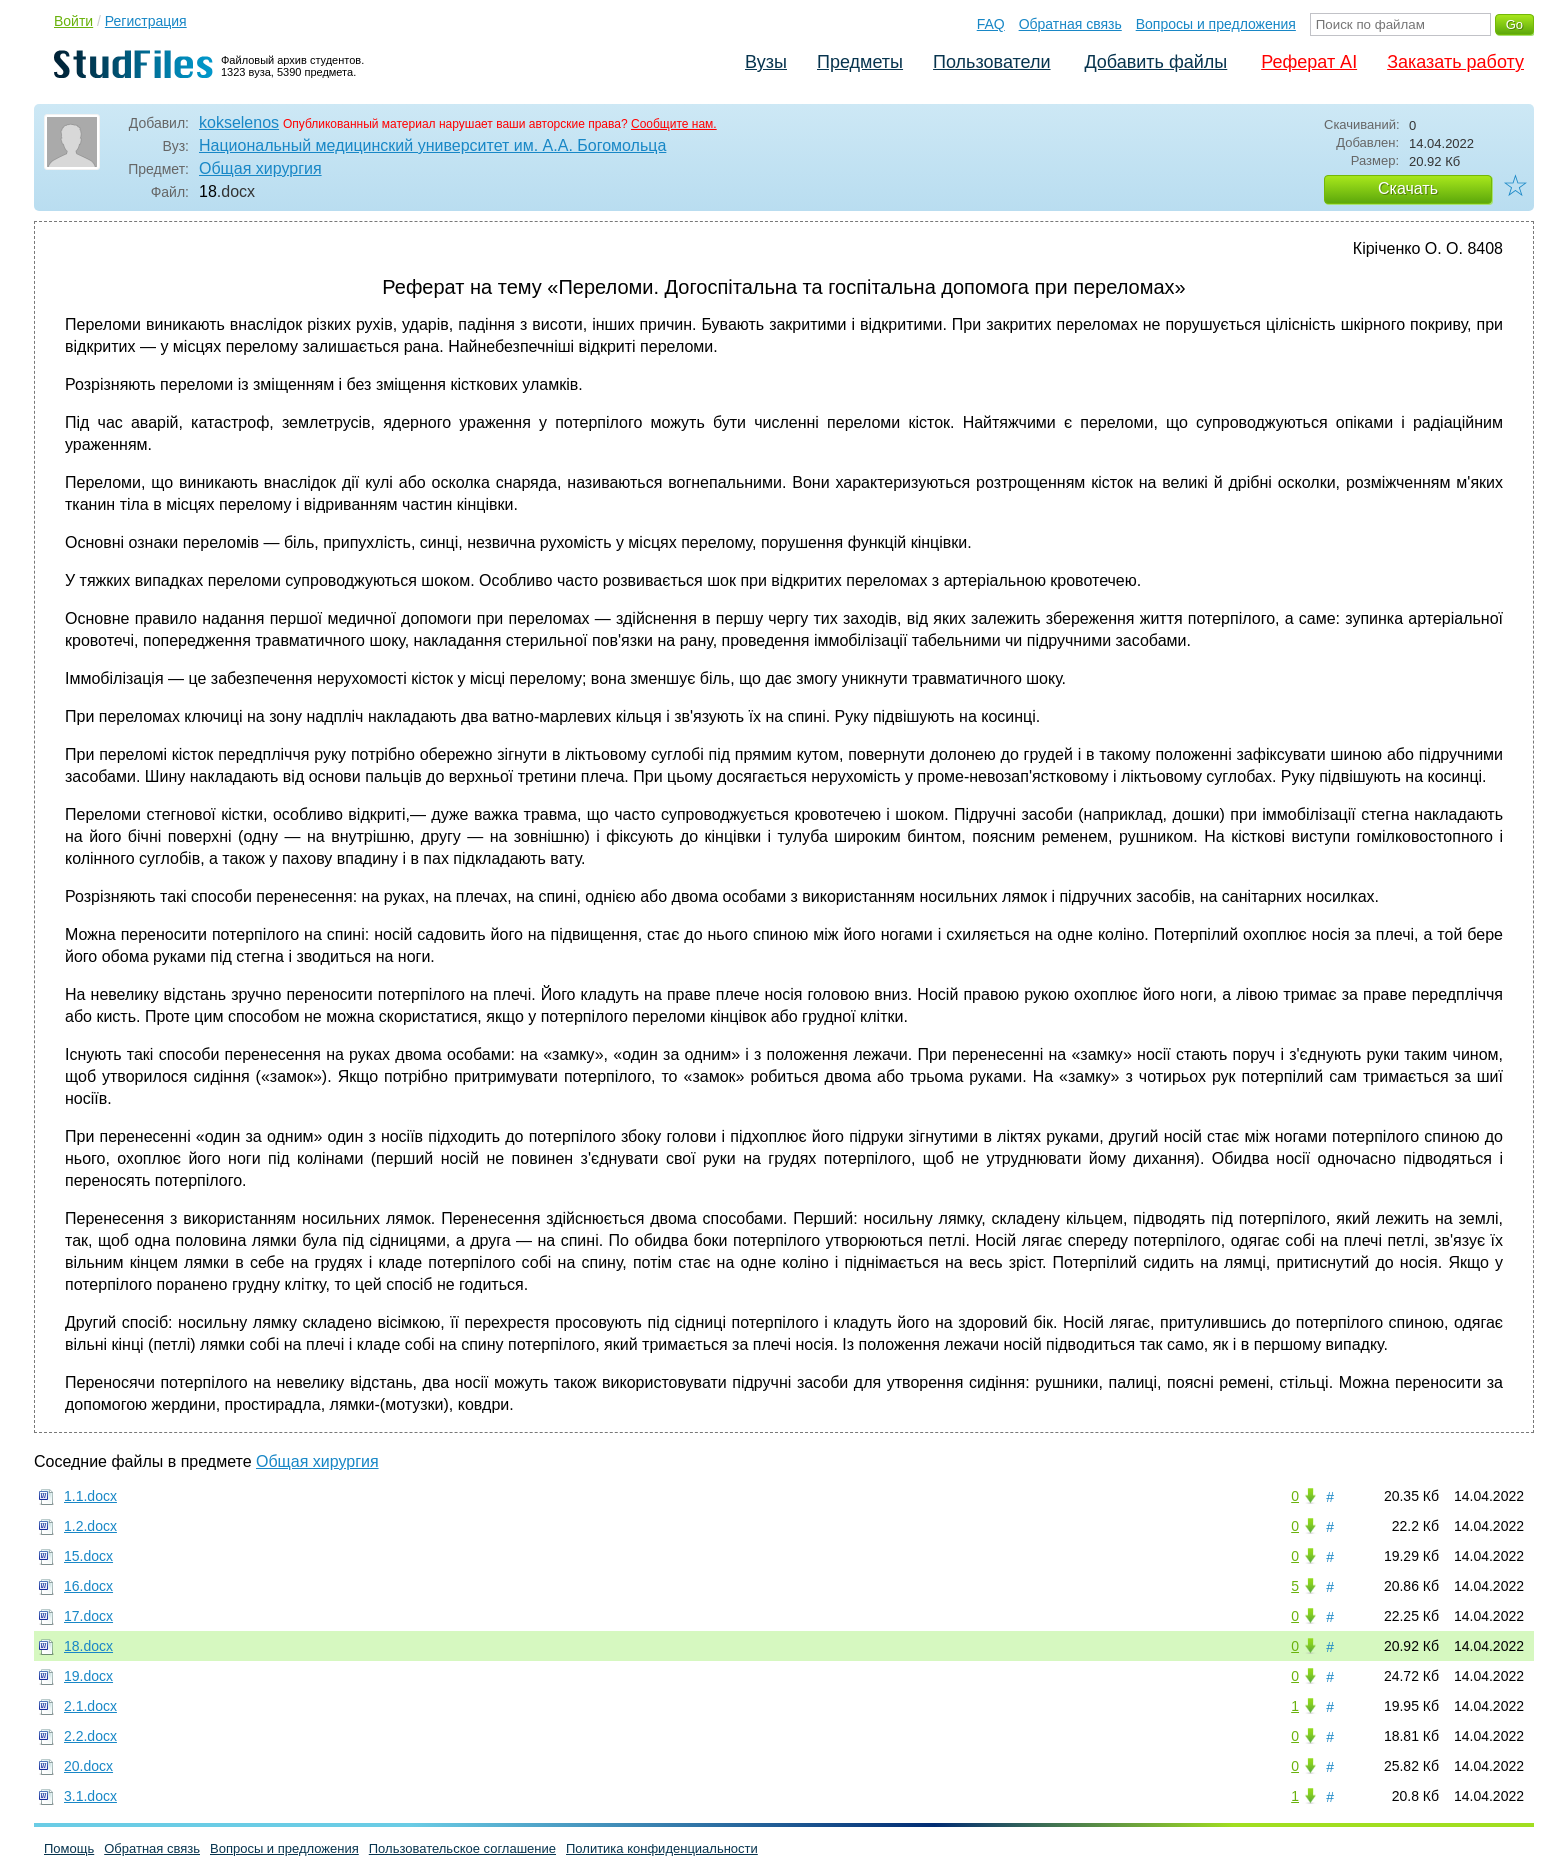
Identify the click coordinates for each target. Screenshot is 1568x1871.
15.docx (88, 1556)
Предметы (860, 62)
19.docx (88, 1676)
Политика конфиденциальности (662, 1848)
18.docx (88, 1646)
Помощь (69, 1848)
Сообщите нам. (674, 124)
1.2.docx (90, 1526)
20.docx (88, 1766)
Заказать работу (1455, 62)
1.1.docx (90, 1496)
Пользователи (991, 62)
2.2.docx (90, 1736)
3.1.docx (90, 1796)
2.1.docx (90, 1706)
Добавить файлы (1155, 62)
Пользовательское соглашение (462, 1848)
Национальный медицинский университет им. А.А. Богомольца (432, 145)
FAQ (991, 24)
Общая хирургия (260, 168)
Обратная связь (1070, 24)
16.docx (88, 1586)
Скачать (1408, 188)
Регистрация (146, 21)
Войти (73, 21)
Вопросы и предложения (1216, 24)
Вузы (766, 62)
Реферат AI (1309, 62)
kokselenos (239, 122)
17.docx (88, 1616)
